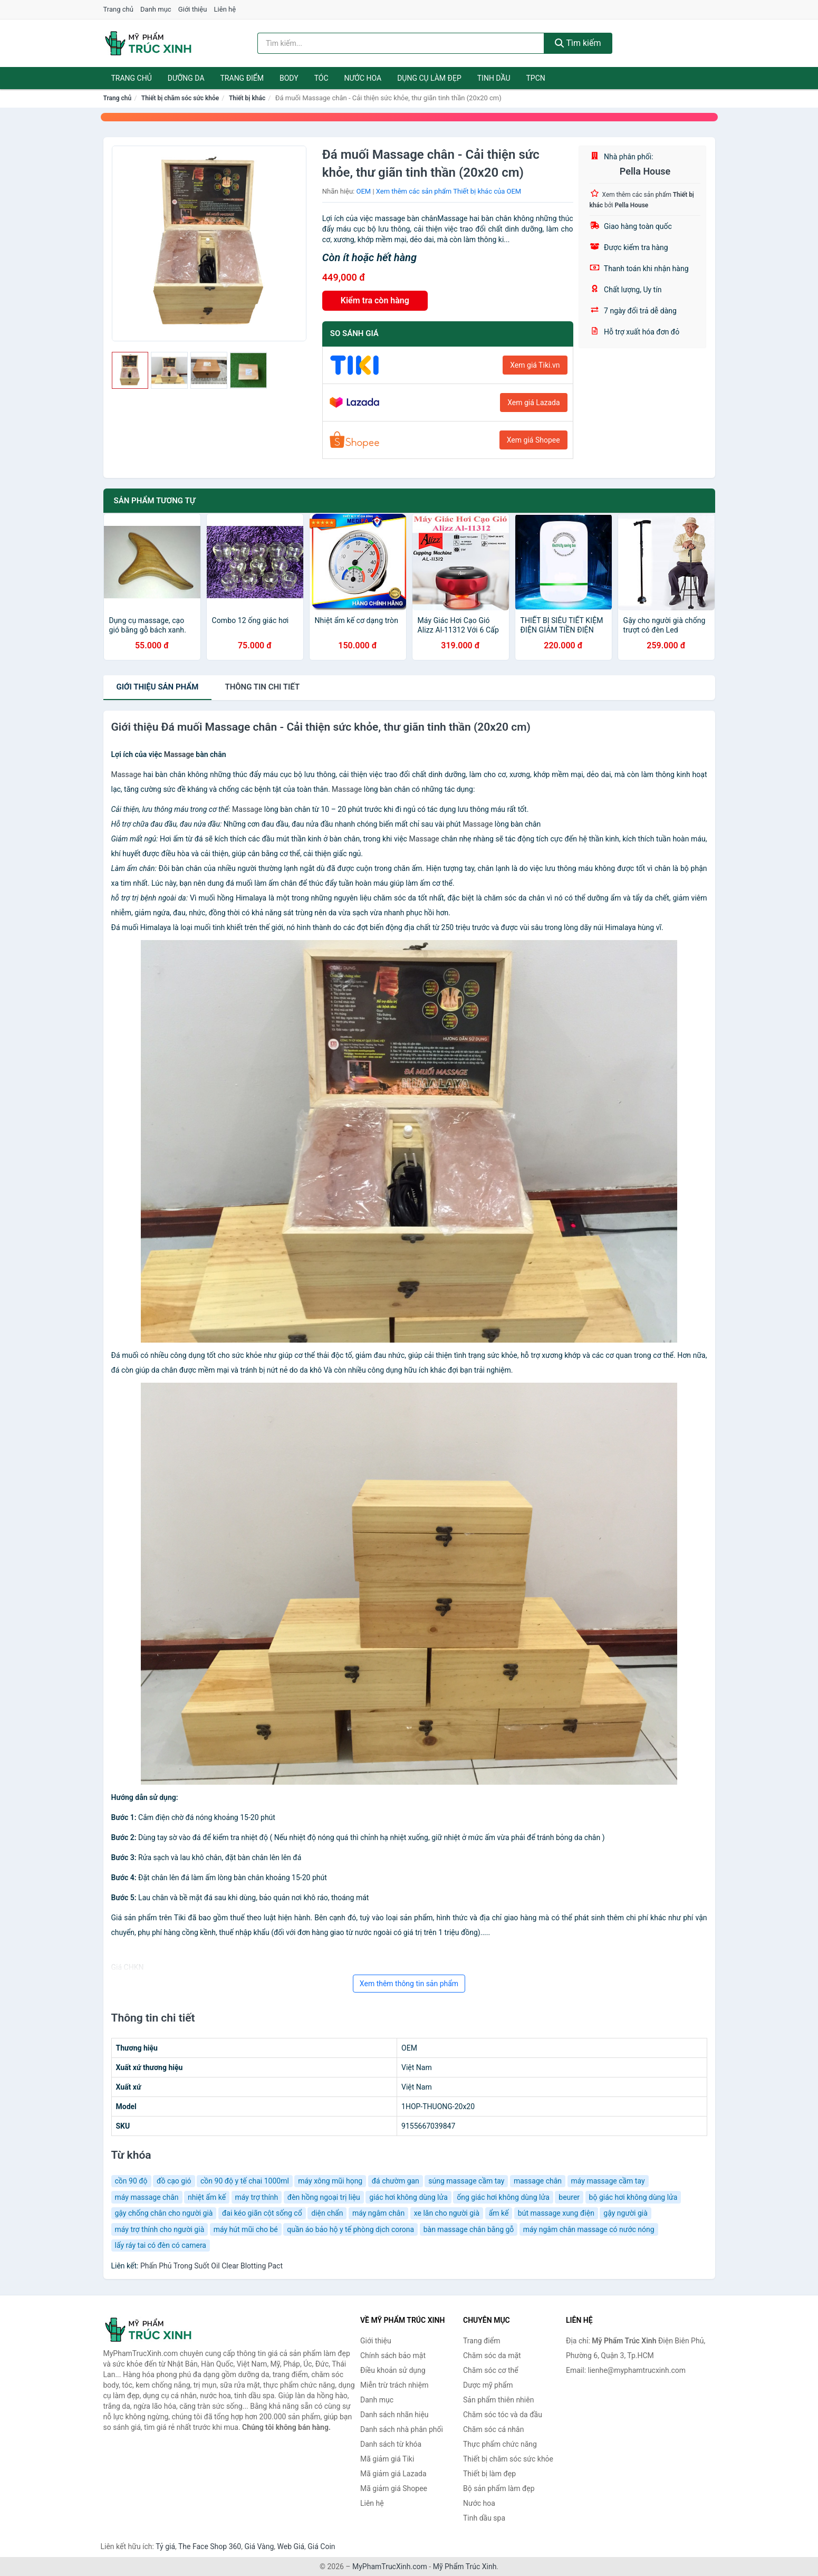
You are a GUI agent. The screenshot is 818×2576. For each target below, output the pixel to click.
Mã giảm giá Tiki (387, 2459)
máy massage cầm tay (608, 2181)
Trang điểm (242, 78)
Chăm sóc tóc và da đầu (502, 2414)
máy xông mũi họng (330, 2181)
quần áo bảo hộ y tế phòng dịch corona (350, 2229)
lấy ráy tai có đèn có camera (160, 2245)
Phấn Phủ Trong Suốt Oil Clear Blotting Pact (211, 2266)
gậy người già (625, 2213)
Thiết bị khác (247, 98)
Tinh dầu (494, 78)
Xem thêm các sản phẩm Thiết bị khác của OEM (448, 191)
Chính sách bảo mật (393, 2355)
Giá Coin (321, 2546)
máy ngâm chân (378, 2213)
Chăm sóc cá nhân (493, 2429)
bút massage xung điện (556, 2213)
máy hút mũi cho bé (246, 2229)
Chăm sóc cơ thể (490, 2370)
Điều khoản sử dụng (393, 2370)
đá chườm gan (395, 2181)
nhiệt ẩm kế (207, 2197)
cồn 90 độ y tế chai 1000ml (244, 2181)
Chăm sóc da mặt (492, 2355)
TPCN (535, 78)
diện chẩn (327, 2213)
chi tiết (262, 687)
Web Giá (291, 2546)
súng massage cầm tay (466, 2181)
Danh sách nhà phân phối (401, 2429)
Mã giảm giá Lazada (393, 2473)
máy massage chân (147, 2197)
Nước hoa (363, 78)
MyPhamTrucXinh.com (389, 2566)
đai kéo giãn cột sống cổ (262, 2213)
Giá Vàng (259, 2546)
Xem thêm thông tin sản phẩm (409, 1983)
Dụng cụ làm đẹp (429, 78)
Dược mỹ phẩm (488, 2385)
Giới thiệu (192, 9)
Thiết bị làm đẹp (489, 2473)
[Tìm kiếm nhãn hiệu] (400, 43)
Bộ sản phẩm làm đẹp (499, 2488)
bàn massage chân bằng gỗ (469, 2229)
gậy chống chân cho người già (164, 2213)
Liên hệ (225, 9)
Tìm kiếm (578, 43)
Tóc (321, 78)
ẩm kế (499, 2213)
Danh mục (155, 9)
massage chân (538, 2181)
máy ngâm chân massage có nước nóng (589, 2229)
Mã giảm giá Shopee (393, 2488)
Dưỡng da (186, 78)
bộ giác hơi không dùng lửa (633, 2197)
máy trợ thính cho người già (160, 2229)
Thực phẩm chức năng (500, 2444)
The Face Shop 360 (209, 2546)
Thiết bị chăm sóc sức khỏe (180, 98)
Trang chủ (118, 9)
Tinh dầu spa (484, 2518)
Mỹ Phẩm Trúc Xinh (465, 2566)
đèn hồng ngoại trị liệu (323, 2197)
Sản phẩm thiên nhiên (498, 2400)
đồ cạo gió (174, 2181)
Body (289, 78)
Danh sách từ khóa (390, 2444)
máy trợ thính (256, 2197)
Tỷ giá (165, 2546)
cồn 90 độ (131, 2181)
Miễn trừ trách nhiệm (394, 2385)
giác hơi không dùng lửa (408, 2197)
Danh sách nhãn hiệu (394, 2414)
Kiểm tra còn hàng (375, 300)
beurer (569, 2197)
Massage (179, 754)
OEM (364, 191)
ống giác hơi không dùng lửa (503, 2197)
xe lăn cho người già (446, 2213)
